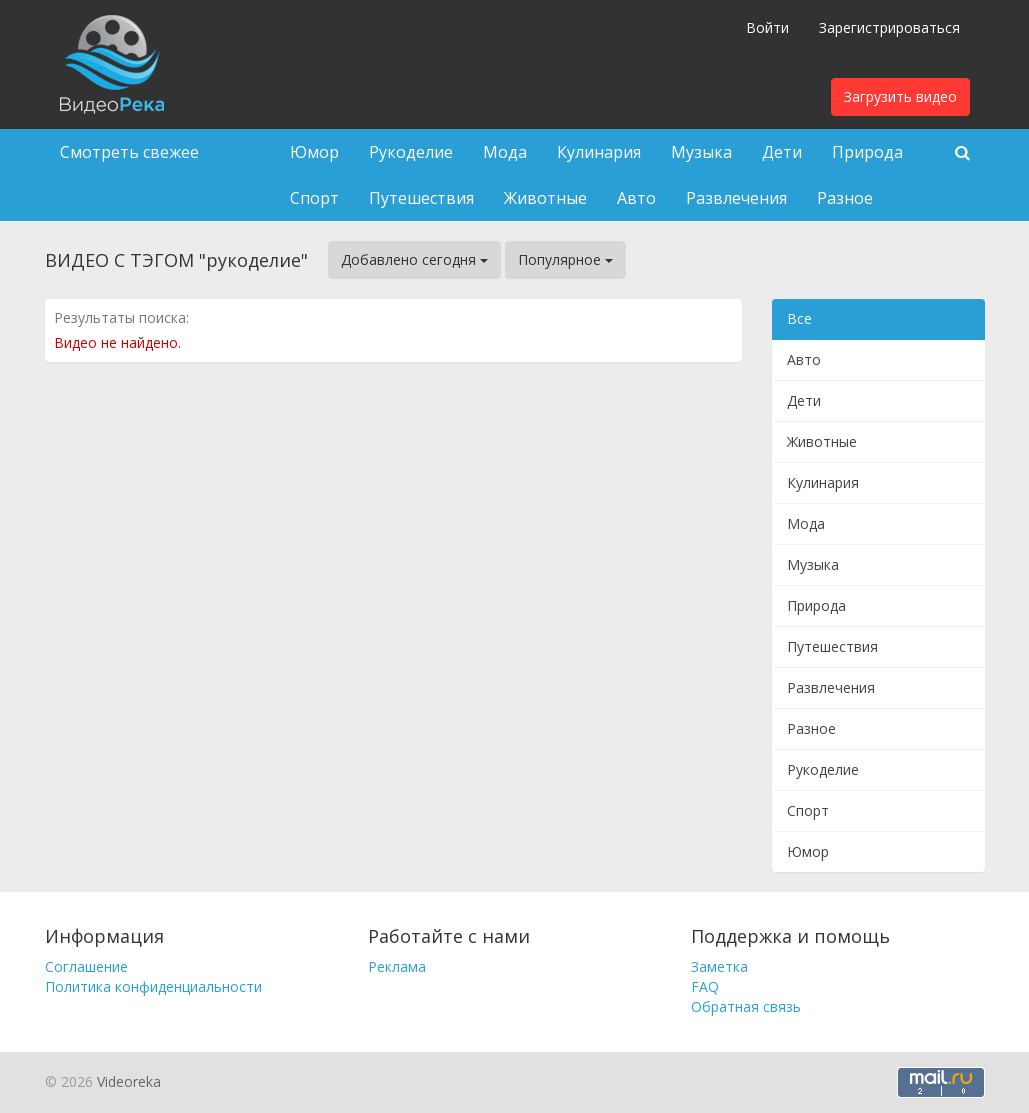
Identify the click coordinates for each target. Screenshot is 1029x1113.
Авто (636, 198)
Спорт (314, 198)
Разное (845, 198)
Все (799, 318)
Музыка (701, 152)
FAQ (705, 986)
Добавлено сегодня (414, 259)
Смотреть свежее (129, 152)
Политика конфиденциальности (153, 986)
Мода (505, 152)
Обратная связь (746, 1006)
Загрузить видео (900, 96)
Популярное (565, 259)
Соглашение (86, 966)
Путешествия (421, 198)
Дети (782, 152)
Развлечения (736, 198)
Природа (867, 152)
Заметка (719, 966)
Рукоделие (411, 152)
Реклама (397, 966)
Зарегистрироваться (889, 27)
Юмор (314, 152)
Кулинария (599, 152)
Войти (767, 27)
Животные (545, 198)
